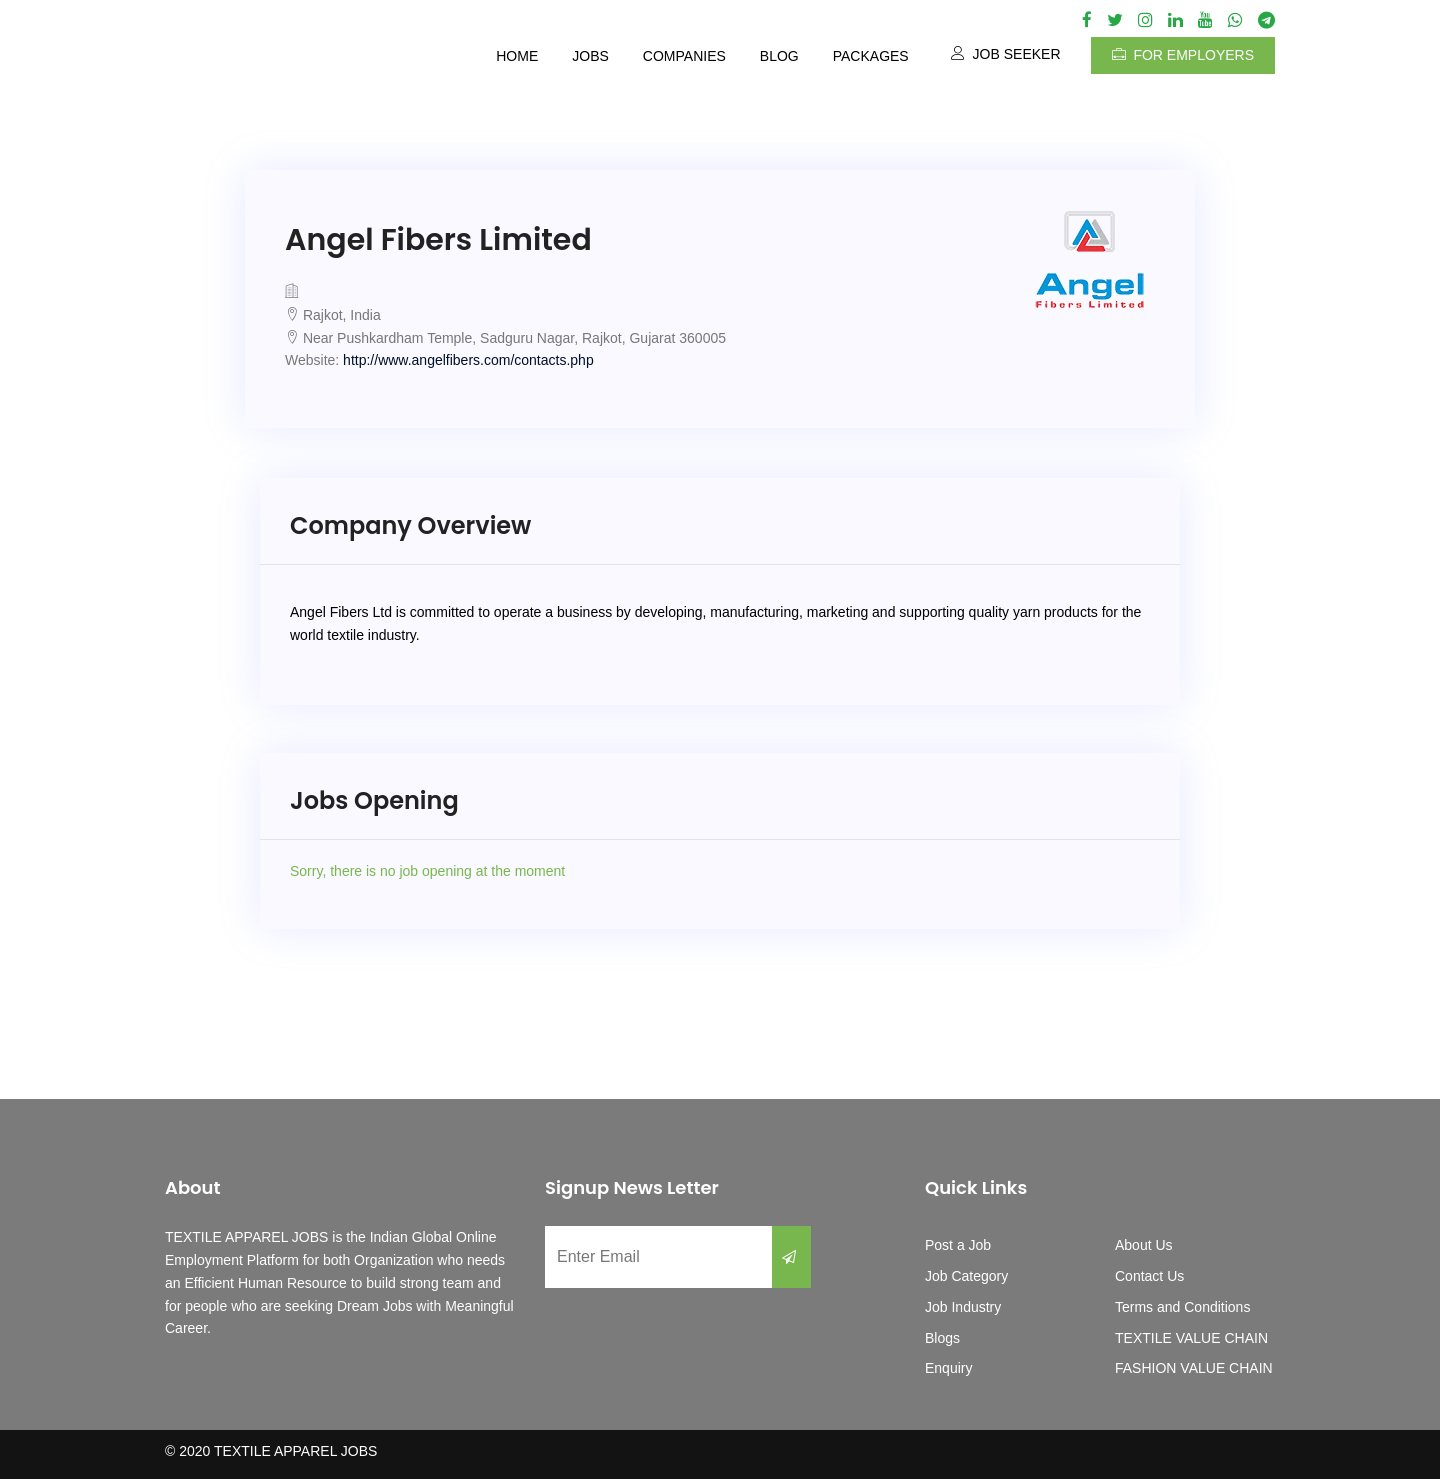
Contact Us (1149, 1276)
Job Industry (963, 1307)
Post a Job (958, 1245)
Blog (779, 56)
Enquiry (948, 1368)
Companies (684, 56)
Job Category (966, 1276)
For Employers (1183, 55)
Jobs (590, 56)
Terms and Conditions (1182, 1307)
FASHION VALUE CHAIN (1194, 1368)
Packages (871, 56)
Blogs (942, 1338)
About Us (1144, 1245)
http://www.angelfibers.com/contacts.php (468, 360)
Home (517, 56)
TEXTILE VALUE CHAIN (1191, 1338)
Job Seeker (1006, 54)
